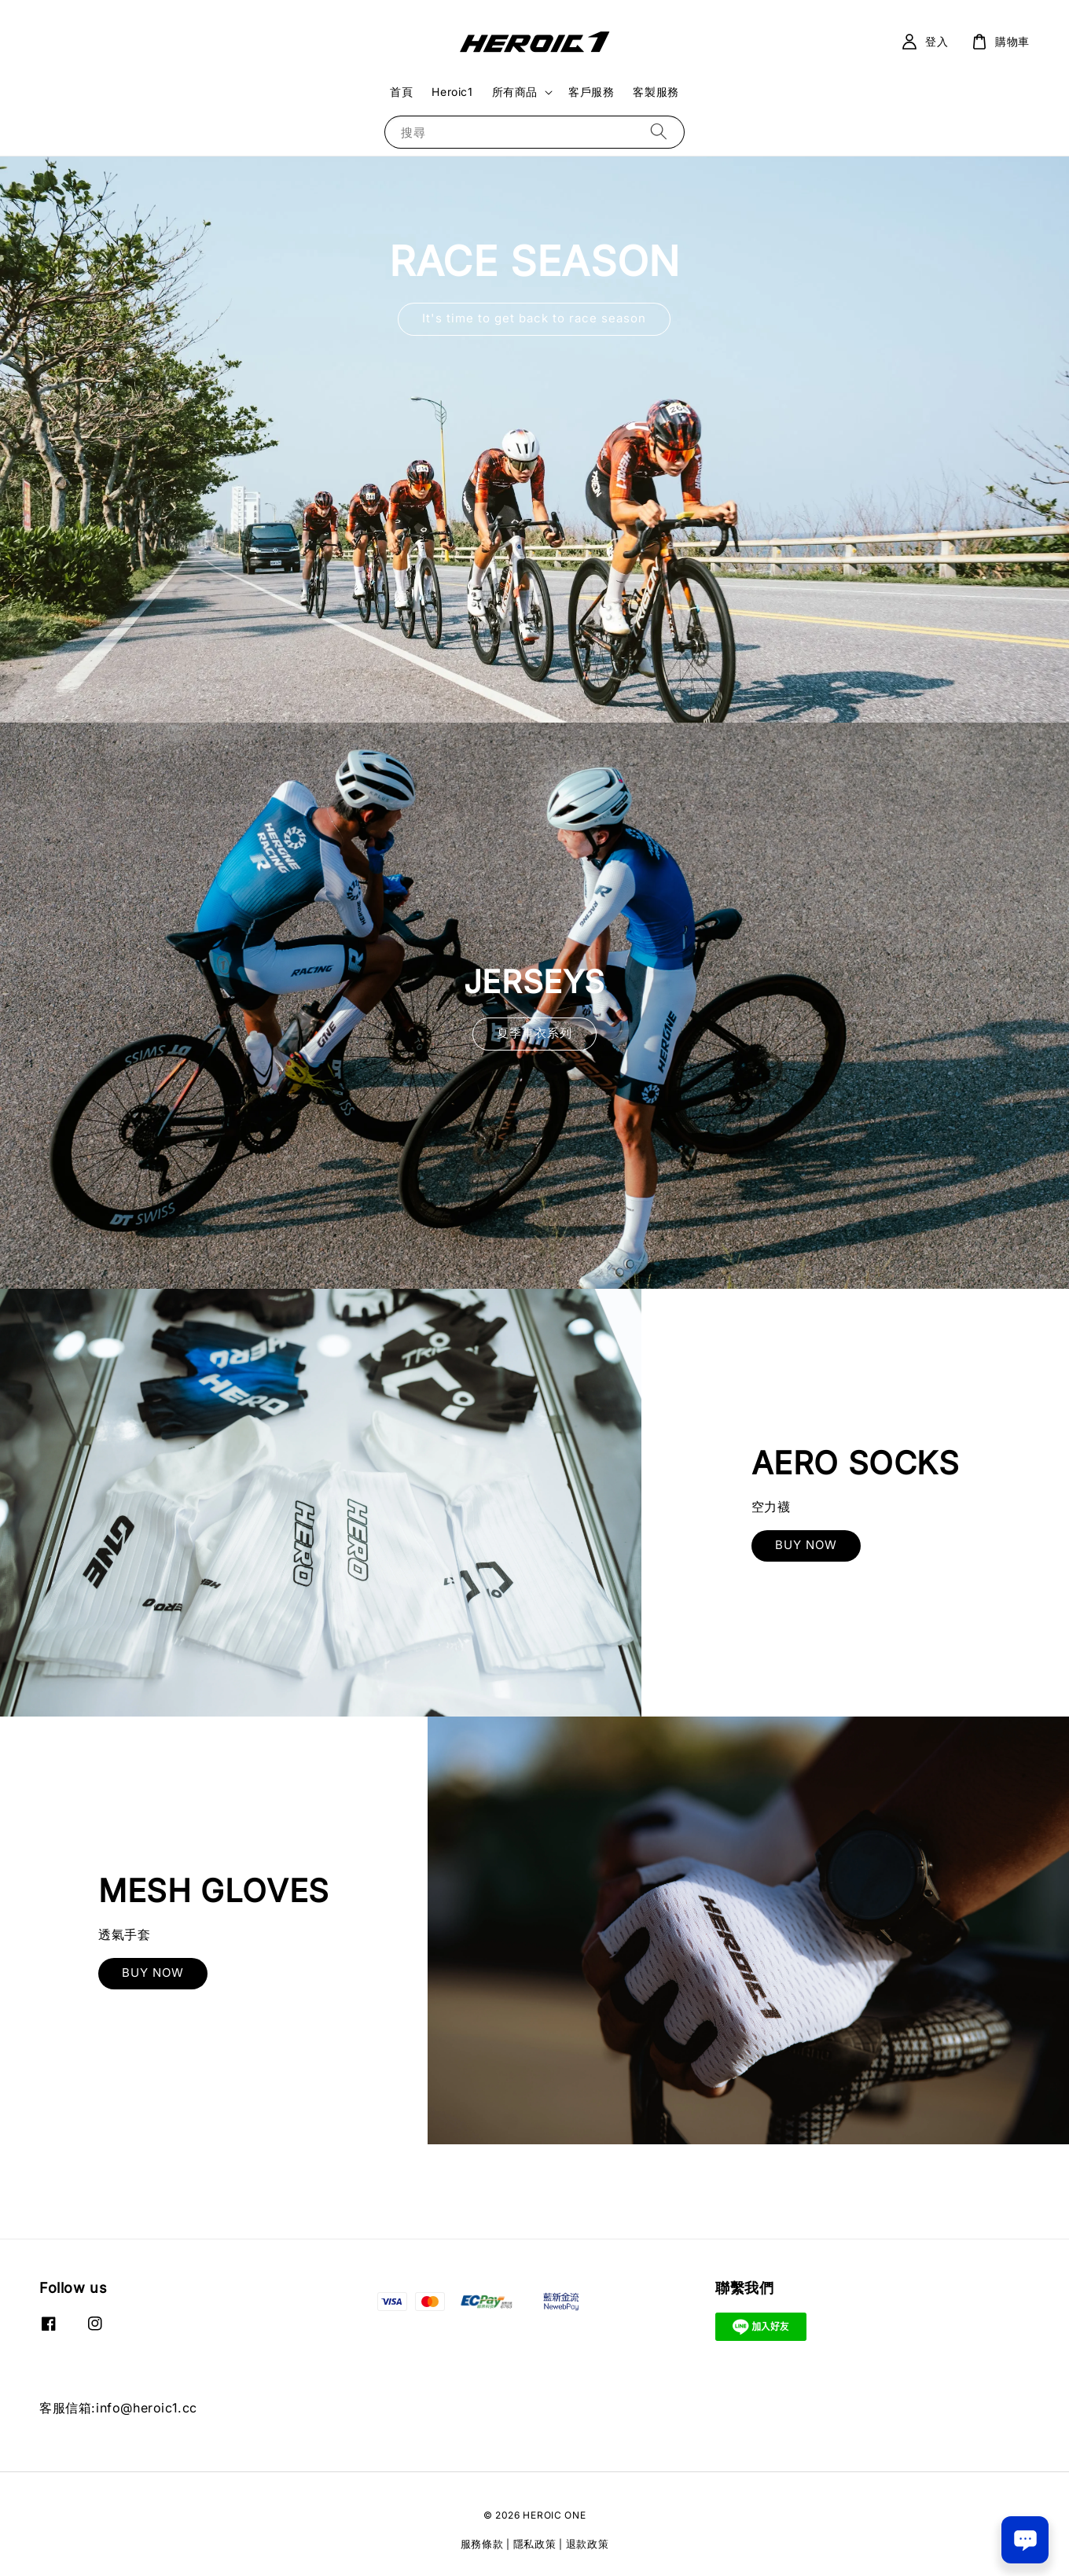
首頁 (401, 91)
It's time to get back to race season (534, 318)
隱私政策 (535, 2543)
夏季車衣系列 (534, 1032)
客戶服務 (591, 91)
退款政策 (587, 2543)
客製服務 (655, 91)
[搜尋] (659, 131)
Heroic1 (452, 91)
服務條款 (482, 2543)
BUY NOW (806, 1544)
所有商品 (515, 91)
